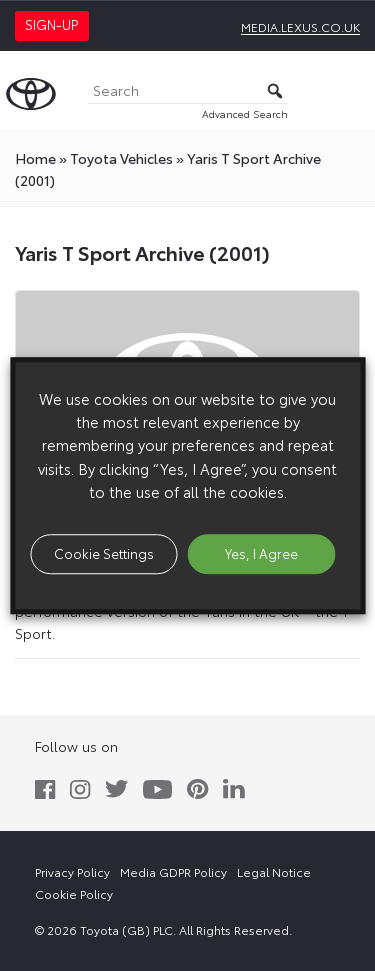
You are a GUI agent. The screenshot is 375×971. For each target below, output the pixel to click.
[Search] (188, 91)
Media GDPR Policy (173, 871)
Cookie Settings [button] (104, 553)
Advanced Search (245, 113)
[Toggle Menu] (349, 91)
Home (35, 158)
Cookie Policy (74, 893)
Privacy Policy (72, 871)
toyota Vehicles (121, 158)
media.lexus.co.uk (300, 26)
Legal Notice (274, 871)
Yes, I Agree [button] (261, 553)
